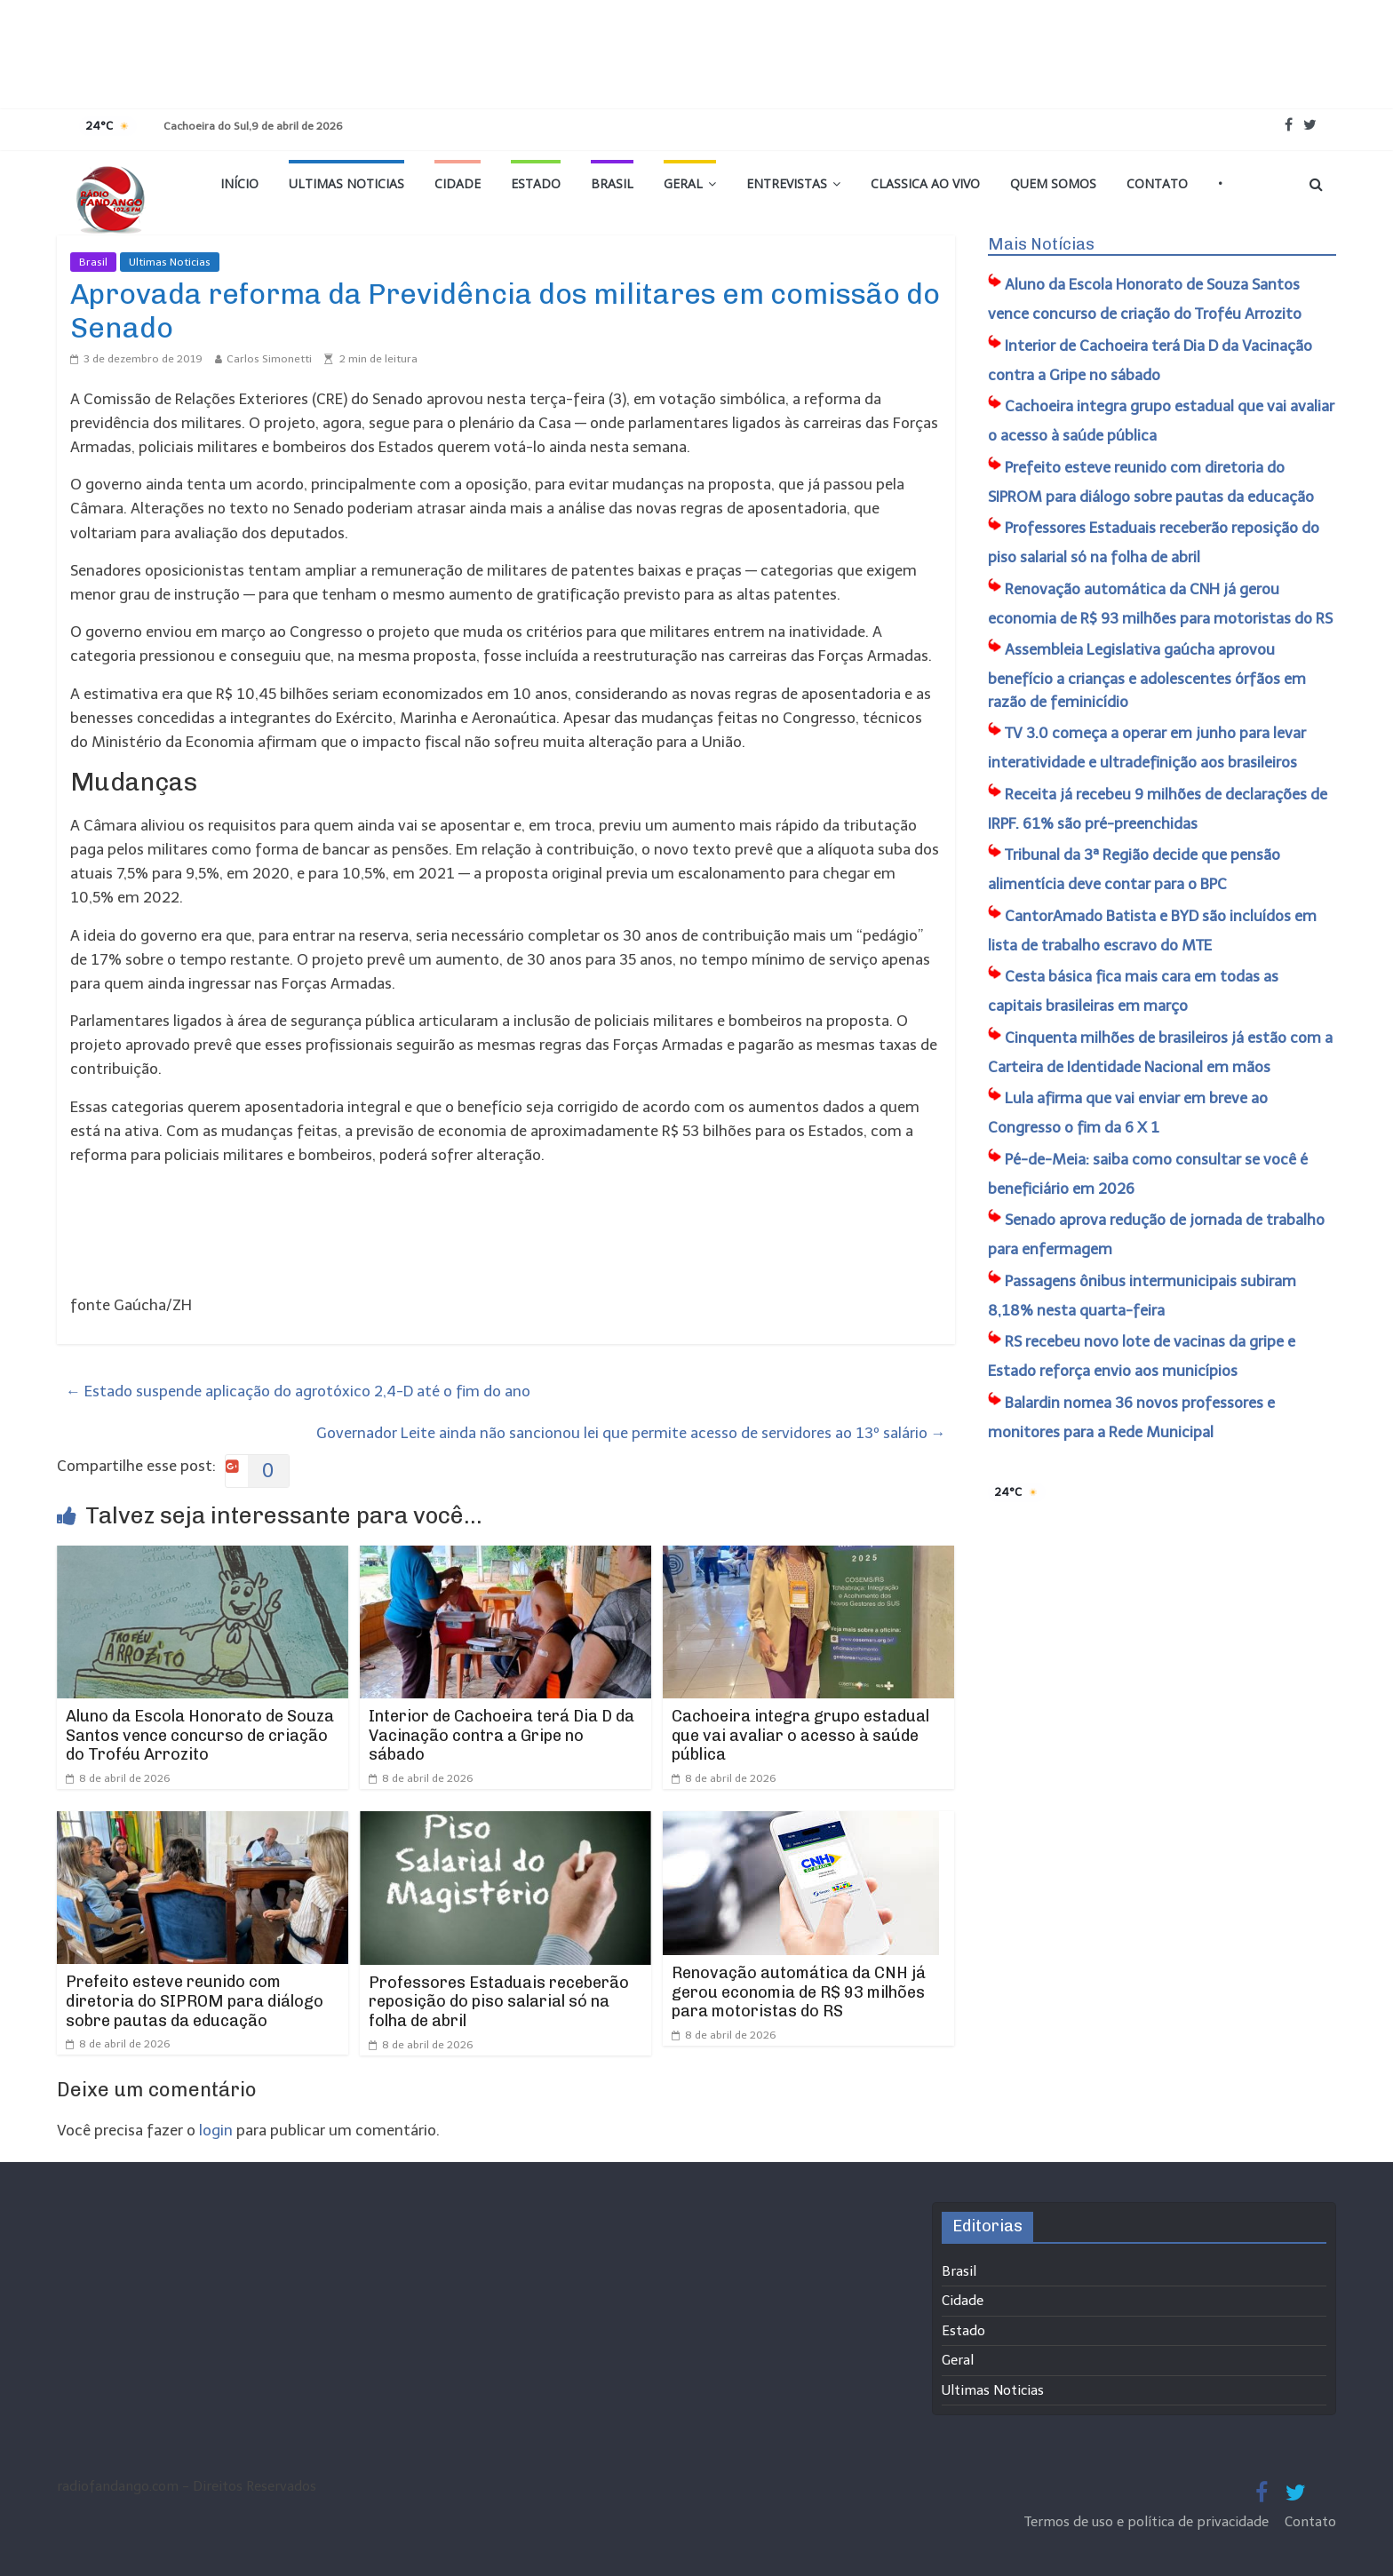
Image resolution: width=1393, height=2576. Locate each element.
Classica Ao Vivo (925, 183)
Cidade (457, 183)
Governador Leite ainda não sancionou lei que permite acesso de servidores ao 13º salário (631, 1433)
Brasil (612, 183)
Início (239, 183)
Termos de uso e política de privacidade (1148, 2522)
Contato (1157, 183)
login (216, 2130)
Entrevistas (786, 183)
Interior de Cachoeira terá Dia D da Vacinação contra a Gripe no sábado (501, 1735)
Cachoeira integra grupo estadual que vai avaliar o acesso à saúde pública (800, 1735)
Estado (536, 183)
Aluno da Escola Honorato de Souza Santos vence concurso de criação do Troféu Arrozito (200, 1735)
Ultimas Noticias (346, 183)
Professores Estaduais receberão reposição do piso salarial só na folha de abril (499, 2002)
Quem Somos (1053, 183)
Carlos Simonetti (269, 359)
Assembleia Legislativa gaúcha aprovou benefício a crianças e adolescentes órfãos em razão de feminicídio (1147, 675)
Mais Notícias (1041, 244)
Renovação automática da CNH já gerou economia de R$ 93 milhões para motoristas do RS (799, 1992)
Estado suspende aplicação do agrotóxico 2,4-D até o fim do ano (298, 1391)
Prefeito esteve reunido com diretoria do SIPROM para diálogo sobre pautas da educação (194, 2001)
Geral (683, 183)
